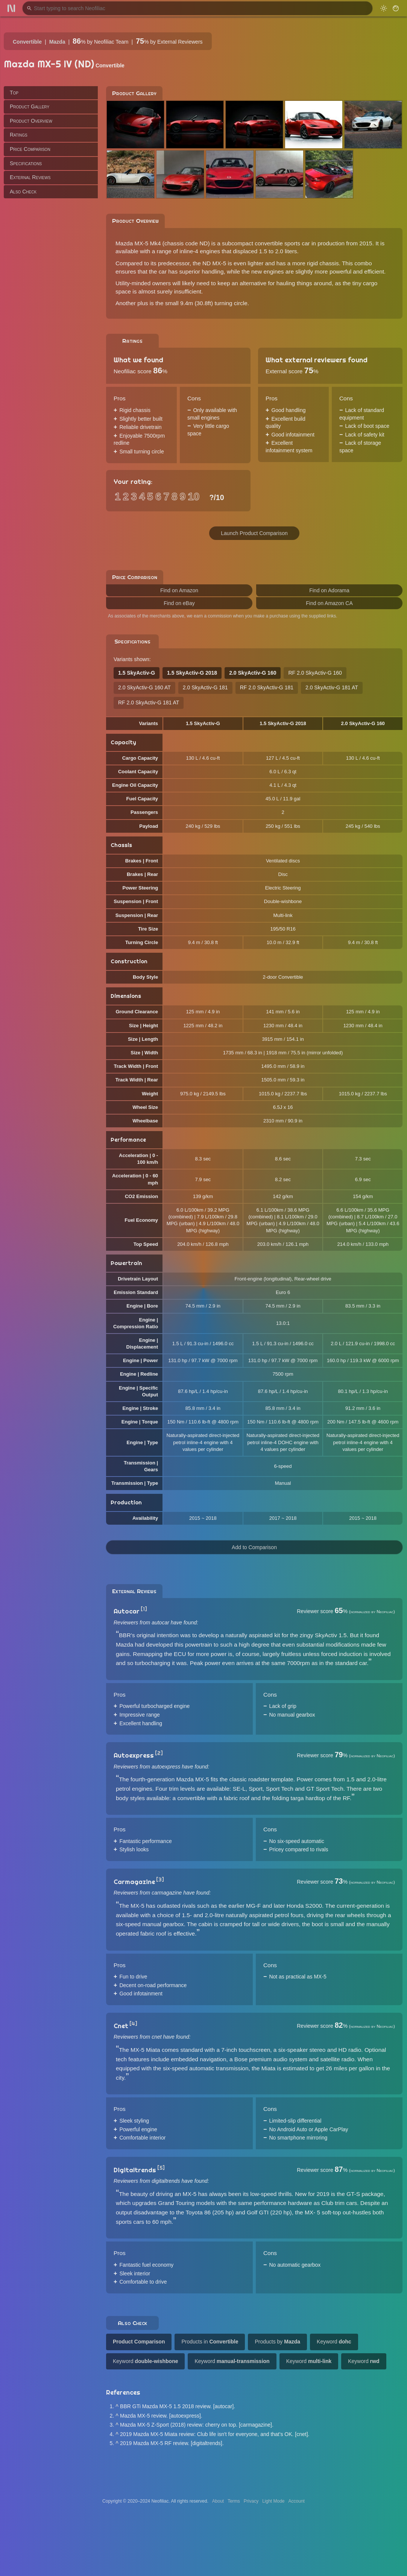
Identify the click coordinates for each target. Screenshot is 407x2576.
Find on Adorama (329, 590)
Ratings (18, 135)
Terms (234, 2501)
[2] (159, 1753)
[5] (161, 2167)
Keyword (334, 2342)
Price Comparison (30, 149)
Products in (209, 2342)
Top (14, 93)
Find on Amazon (179, 590)
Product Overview (31, 121)
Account (297, 2501)
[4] (133, 2023)
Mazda (57, 42)
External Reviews (30, 177)
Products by (277, 2342)
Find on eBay (179, 603)
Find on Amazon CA (329, 603)
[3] (160, 1879)
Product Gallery (29, 106)
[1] (144, 1609)
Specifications (26, 163)
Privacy (251, 2501)
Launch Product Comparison (254, 533)
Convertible (27, 42)
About (218, 2501)
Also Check (23, 192)
